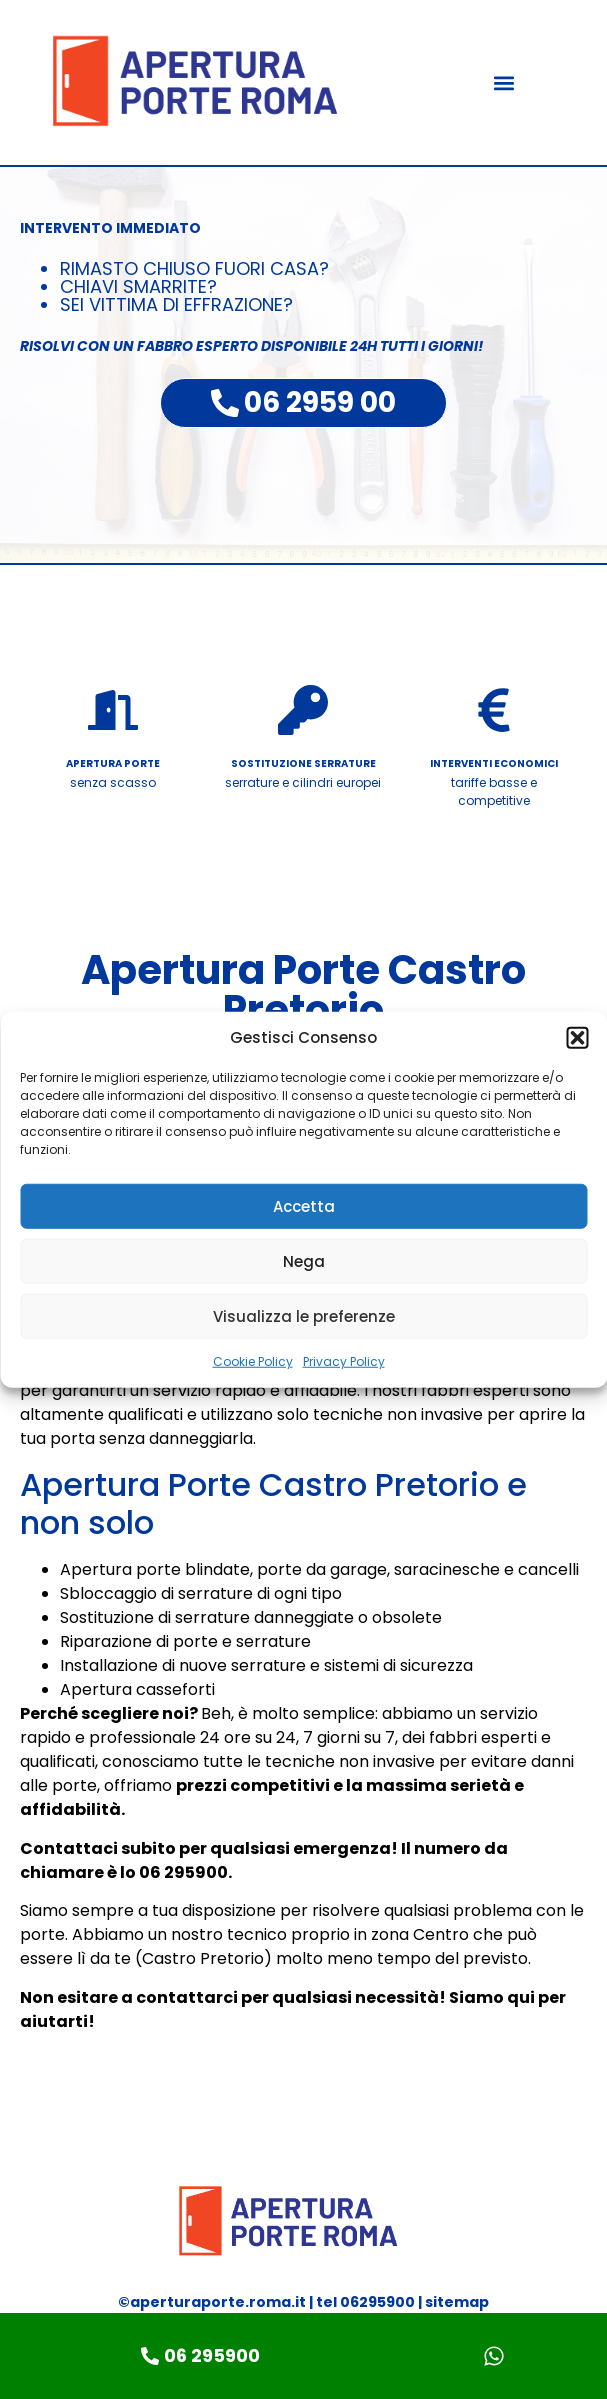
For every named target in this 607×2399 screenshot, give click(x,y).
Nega (304, 1260)
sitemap (457, 2302)
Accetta (304, 1205)
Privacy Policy (344, 1361)
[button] (577, 1038)
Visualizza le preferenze (304, 1315)
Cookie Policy (253, 1361)
